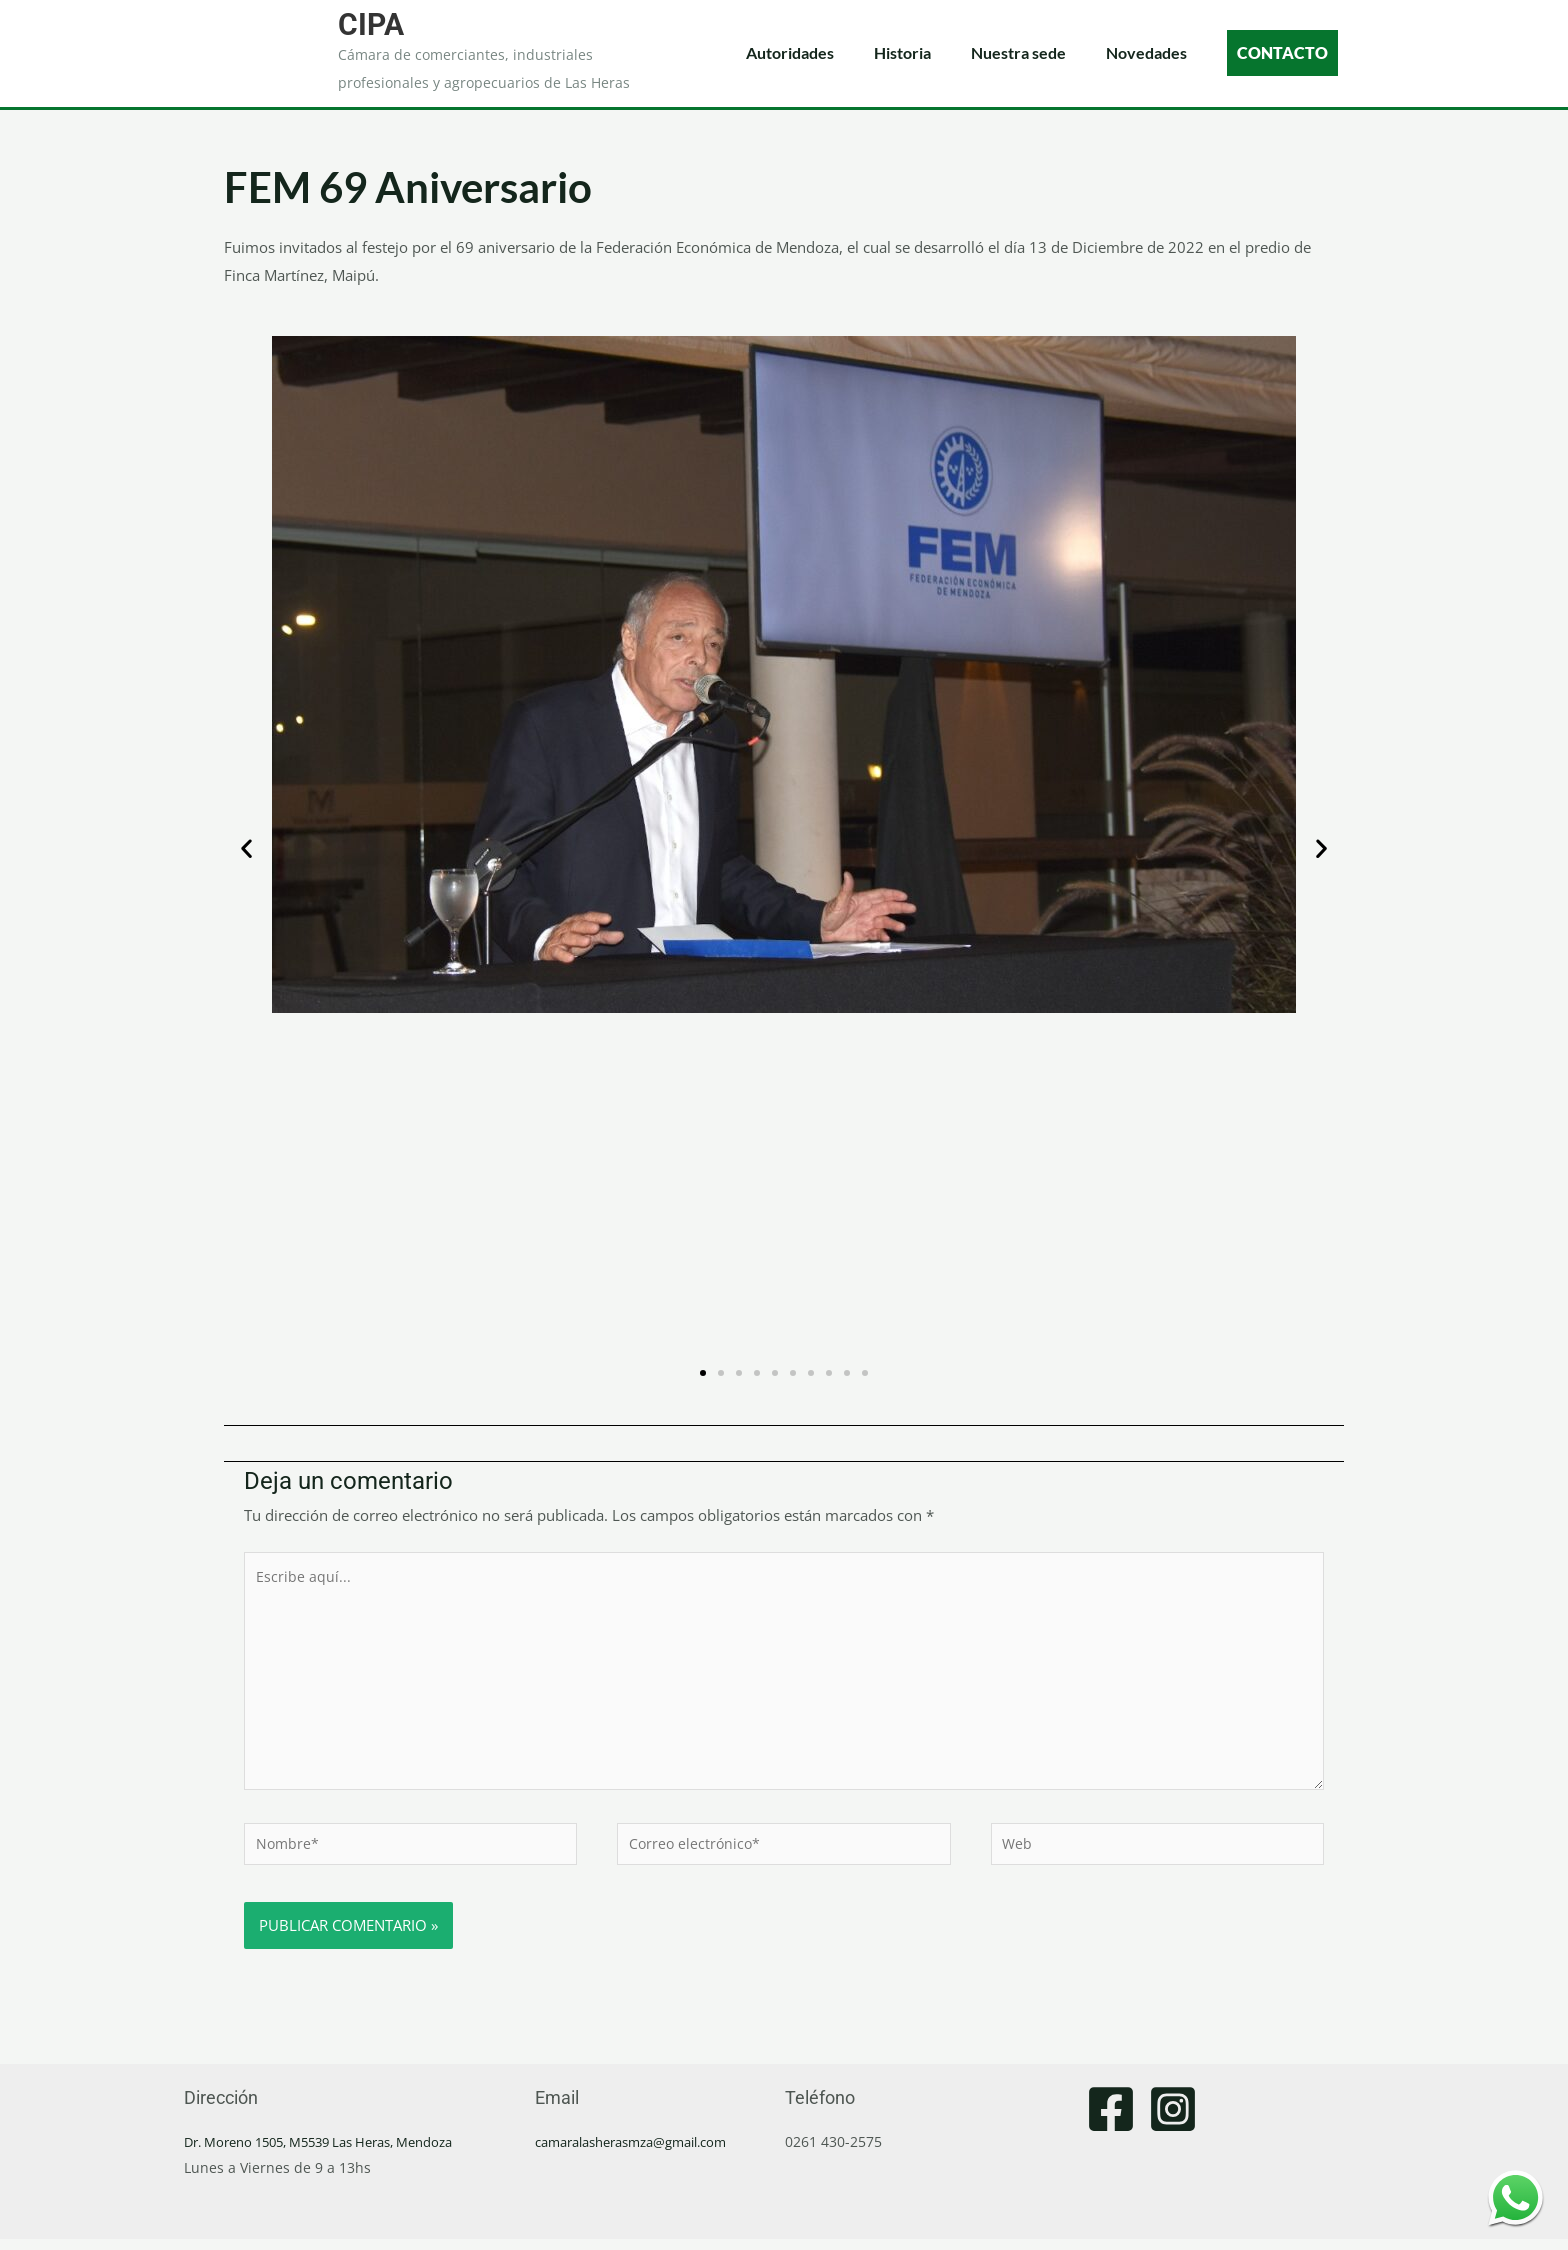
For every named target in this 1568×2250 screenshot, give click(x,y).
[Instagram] (1173, 2120)
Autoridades (790, 52)
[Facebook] (1111, 2120)
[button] (246, 848)
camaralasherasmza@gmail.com (643, 2152)
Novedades (1146, 52)
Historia (902, 52)
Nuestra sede (1018, 52)
